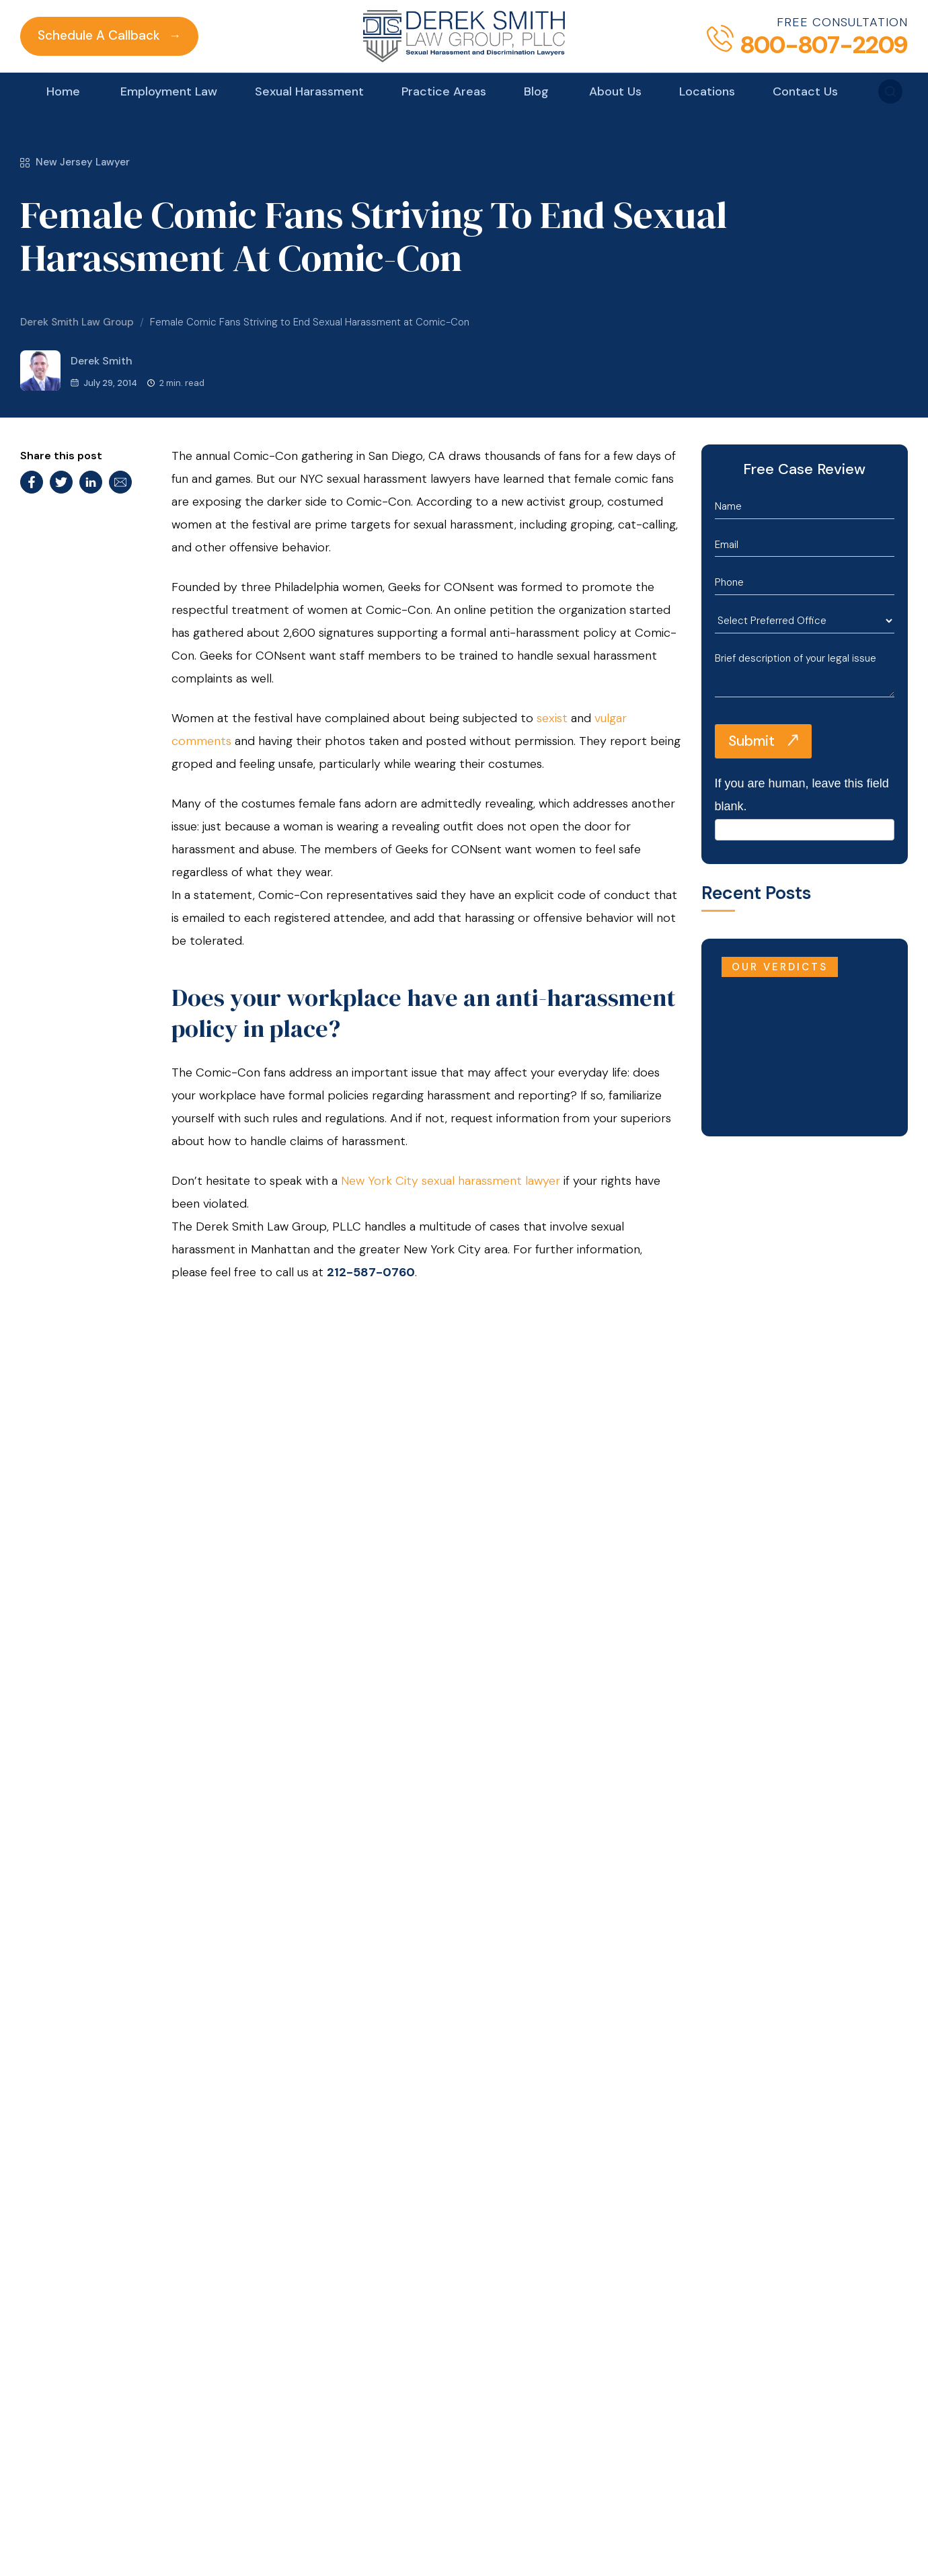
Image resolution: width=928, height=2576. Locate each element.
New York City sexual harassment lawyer (450, 1181)
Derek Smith (76, 370)
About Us (615, 91)
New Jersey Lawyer (75, 162)
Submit (751, 741)
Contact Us (805, 91)
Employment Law (168, 91)
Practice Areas (443, 91)
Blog (536, 91)
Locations (707, 91)
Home (63, 91)
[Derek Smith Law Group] (464, 36)
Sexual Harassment (309, 91)
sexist (552, 718)
